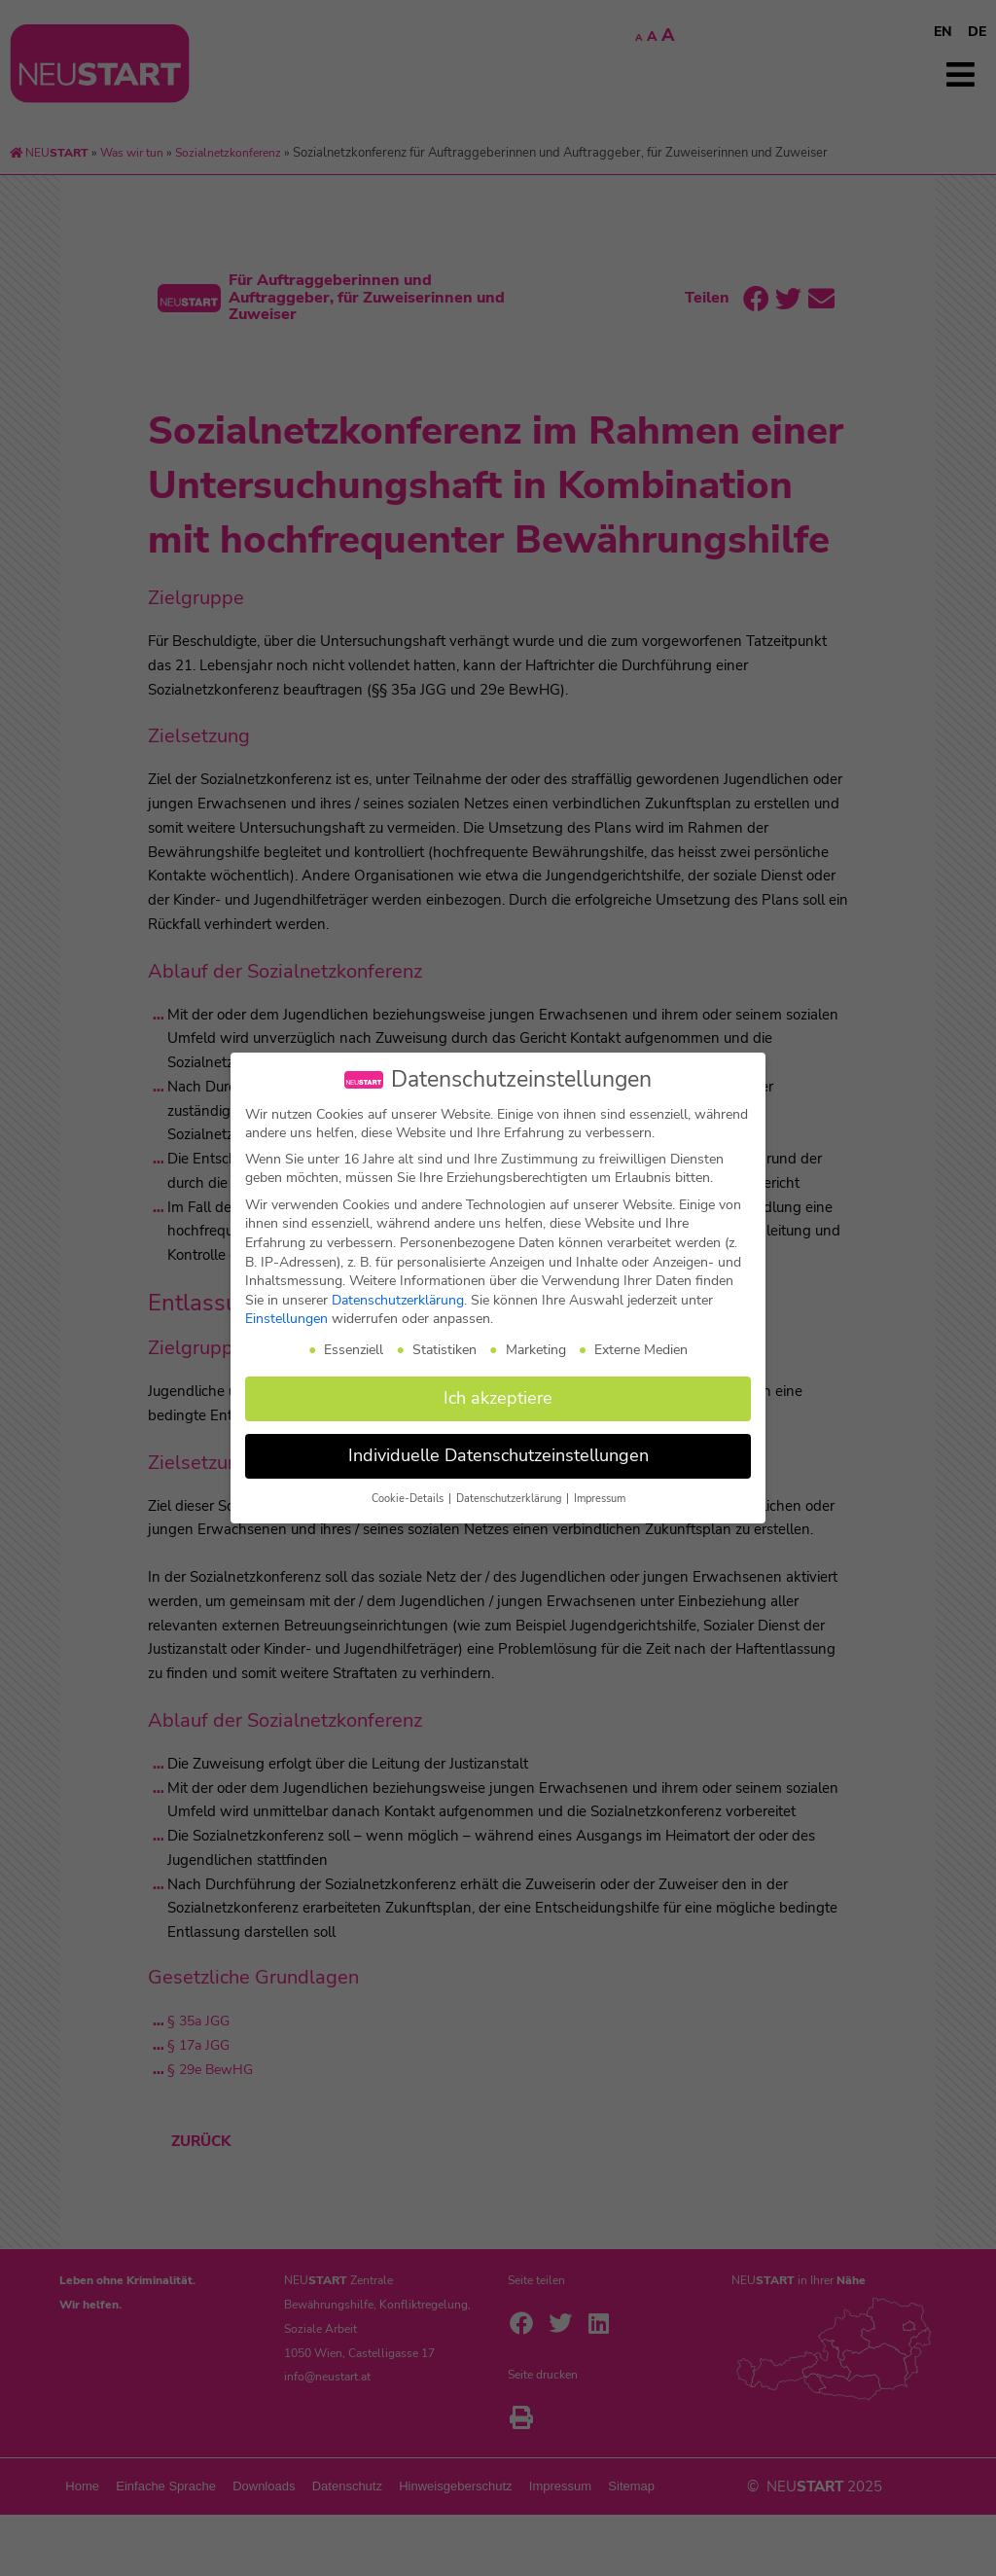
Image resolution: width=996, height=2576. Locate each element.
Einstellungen (286, 1318)
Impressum (599, 1498)
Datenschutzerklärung (398, 1300)
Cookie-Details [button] (409, 1498)
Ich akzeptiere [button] (498, 1398)
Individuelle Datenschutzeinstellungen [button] (498, 1455)
